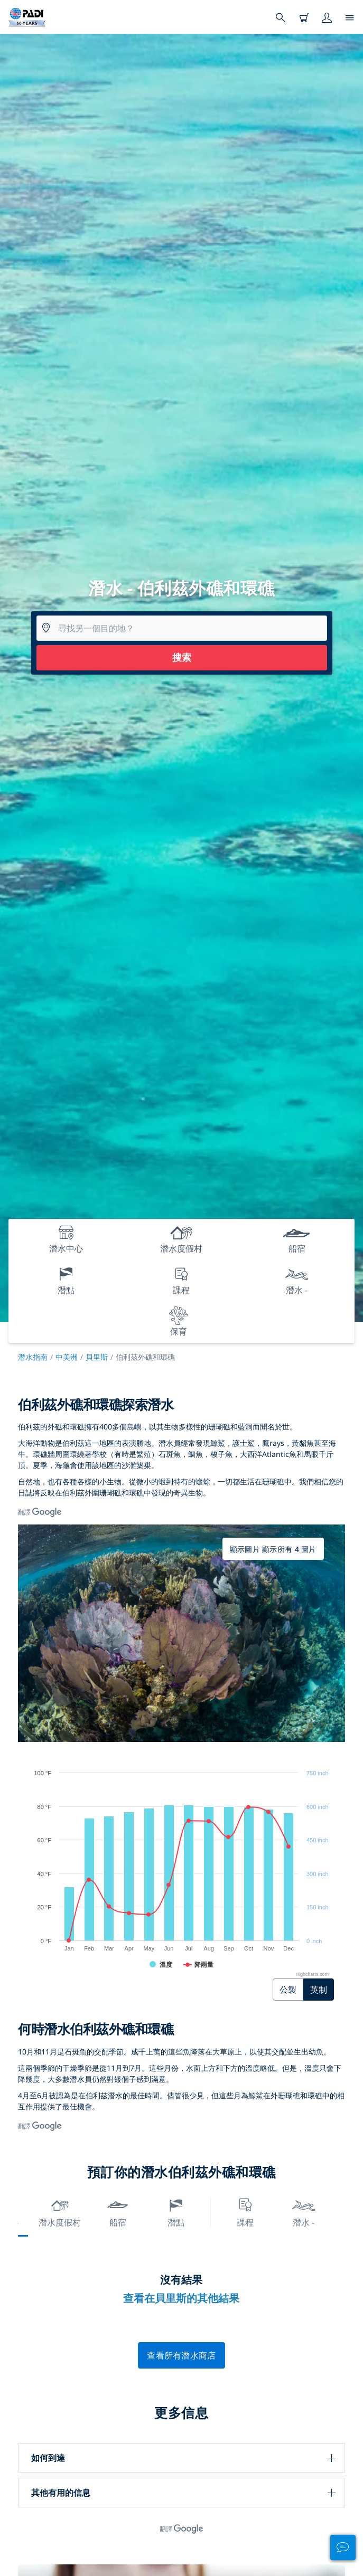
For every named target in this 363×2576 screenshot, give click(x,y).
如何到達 (48, 2458)
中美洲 (66, 1357)
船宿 (117, 2211)
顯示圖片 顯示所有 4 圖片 (273, 1549)
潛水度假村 (60, 2211)
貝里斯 (97, 1357)
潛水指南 (33, 1357)
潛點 (176, 2211)
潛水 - (303, 2211)
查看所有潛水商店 (181, 2355)
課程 (245, 2211)
